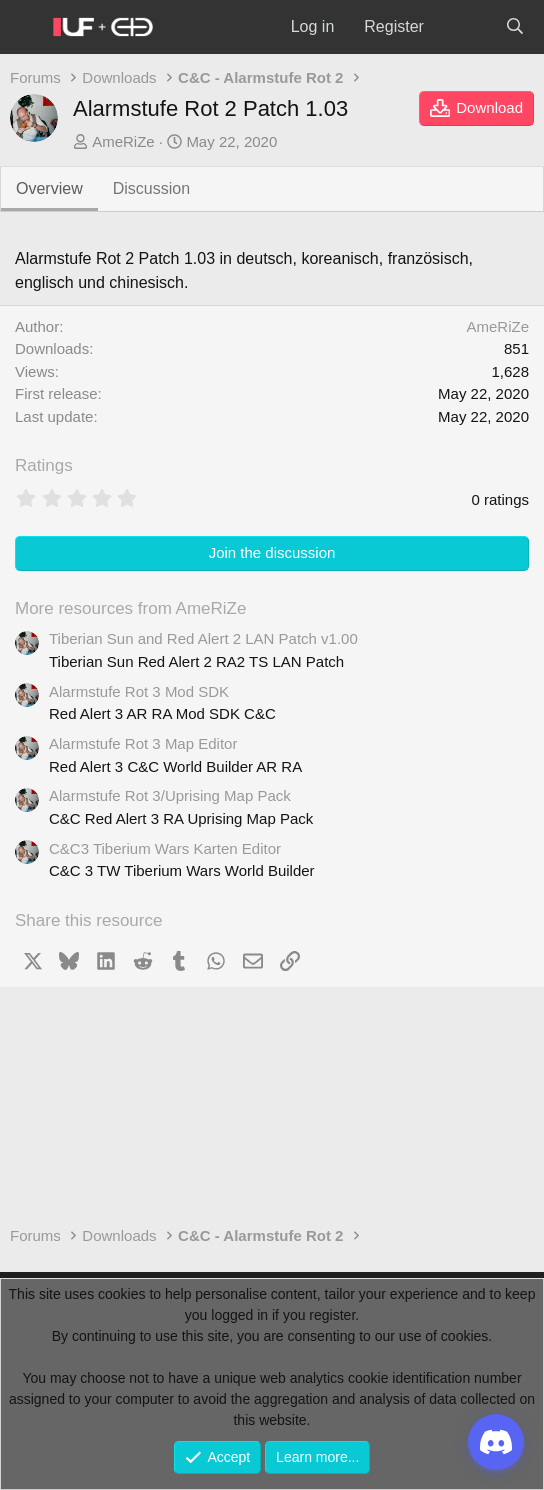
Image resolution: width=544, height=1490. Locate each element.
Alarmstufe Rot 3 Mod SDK (139, 691)
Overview (49, 188)
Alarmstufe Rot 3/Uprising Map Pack (170, 795)
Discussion (151, 188)
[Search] (514, 27)
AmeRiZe (123, 141)
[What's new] (464, 27)
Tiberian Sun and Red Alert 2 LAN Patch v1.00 (203, 638)
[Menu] (26, 27)
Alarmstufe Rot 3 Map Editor (143, 743)
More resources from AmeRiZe (130, 608)
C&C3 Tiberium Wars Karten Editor (165, 848)
